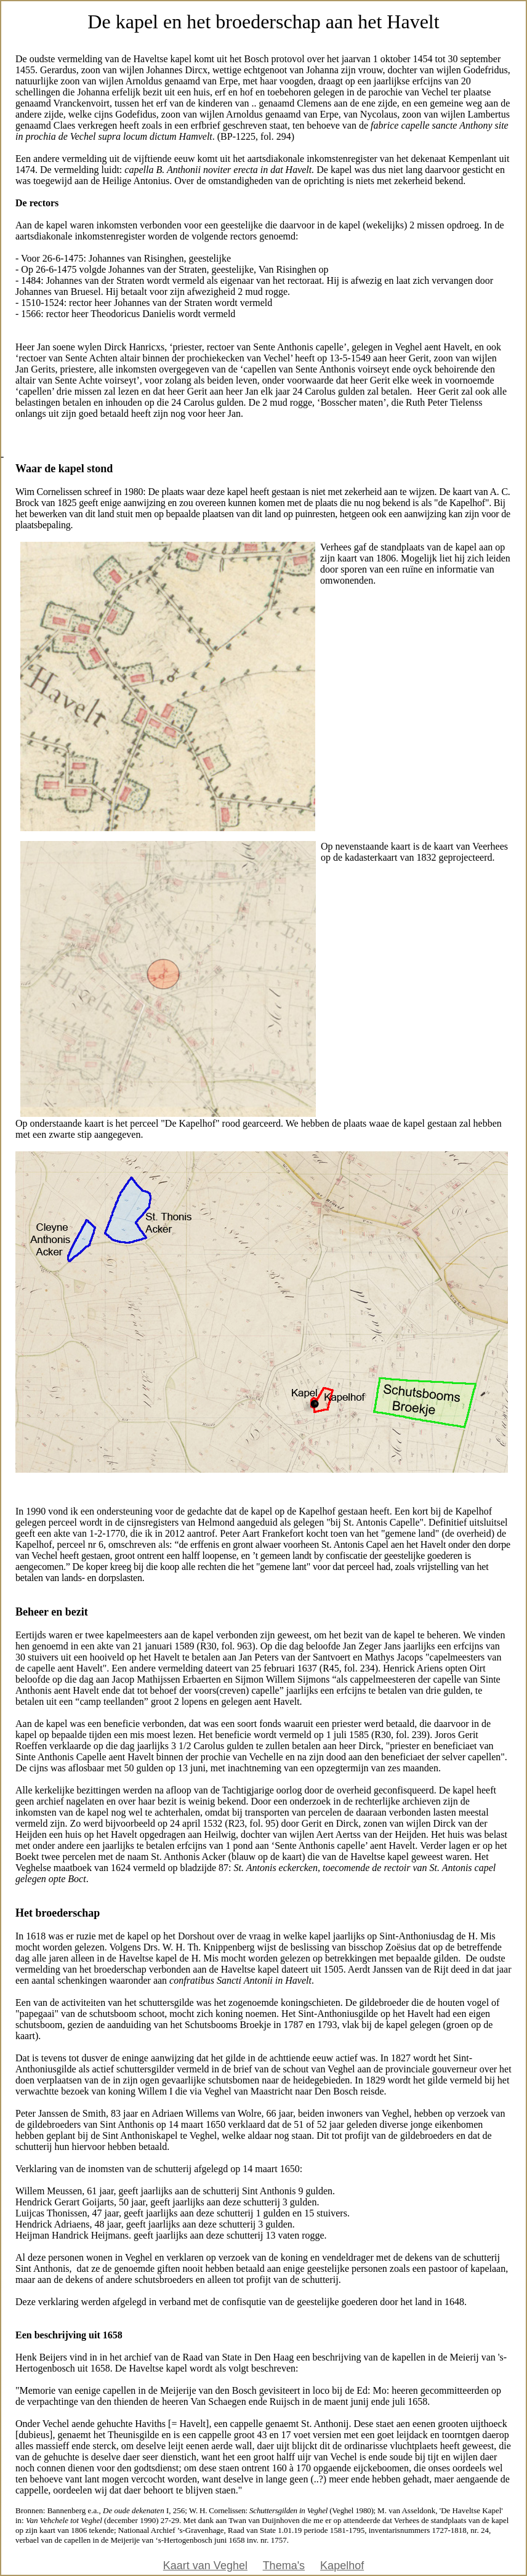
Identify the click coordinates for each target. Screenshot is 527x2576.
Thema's (284, 2565)
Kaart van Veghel (205, 2565)
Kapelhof (342, 2565)
